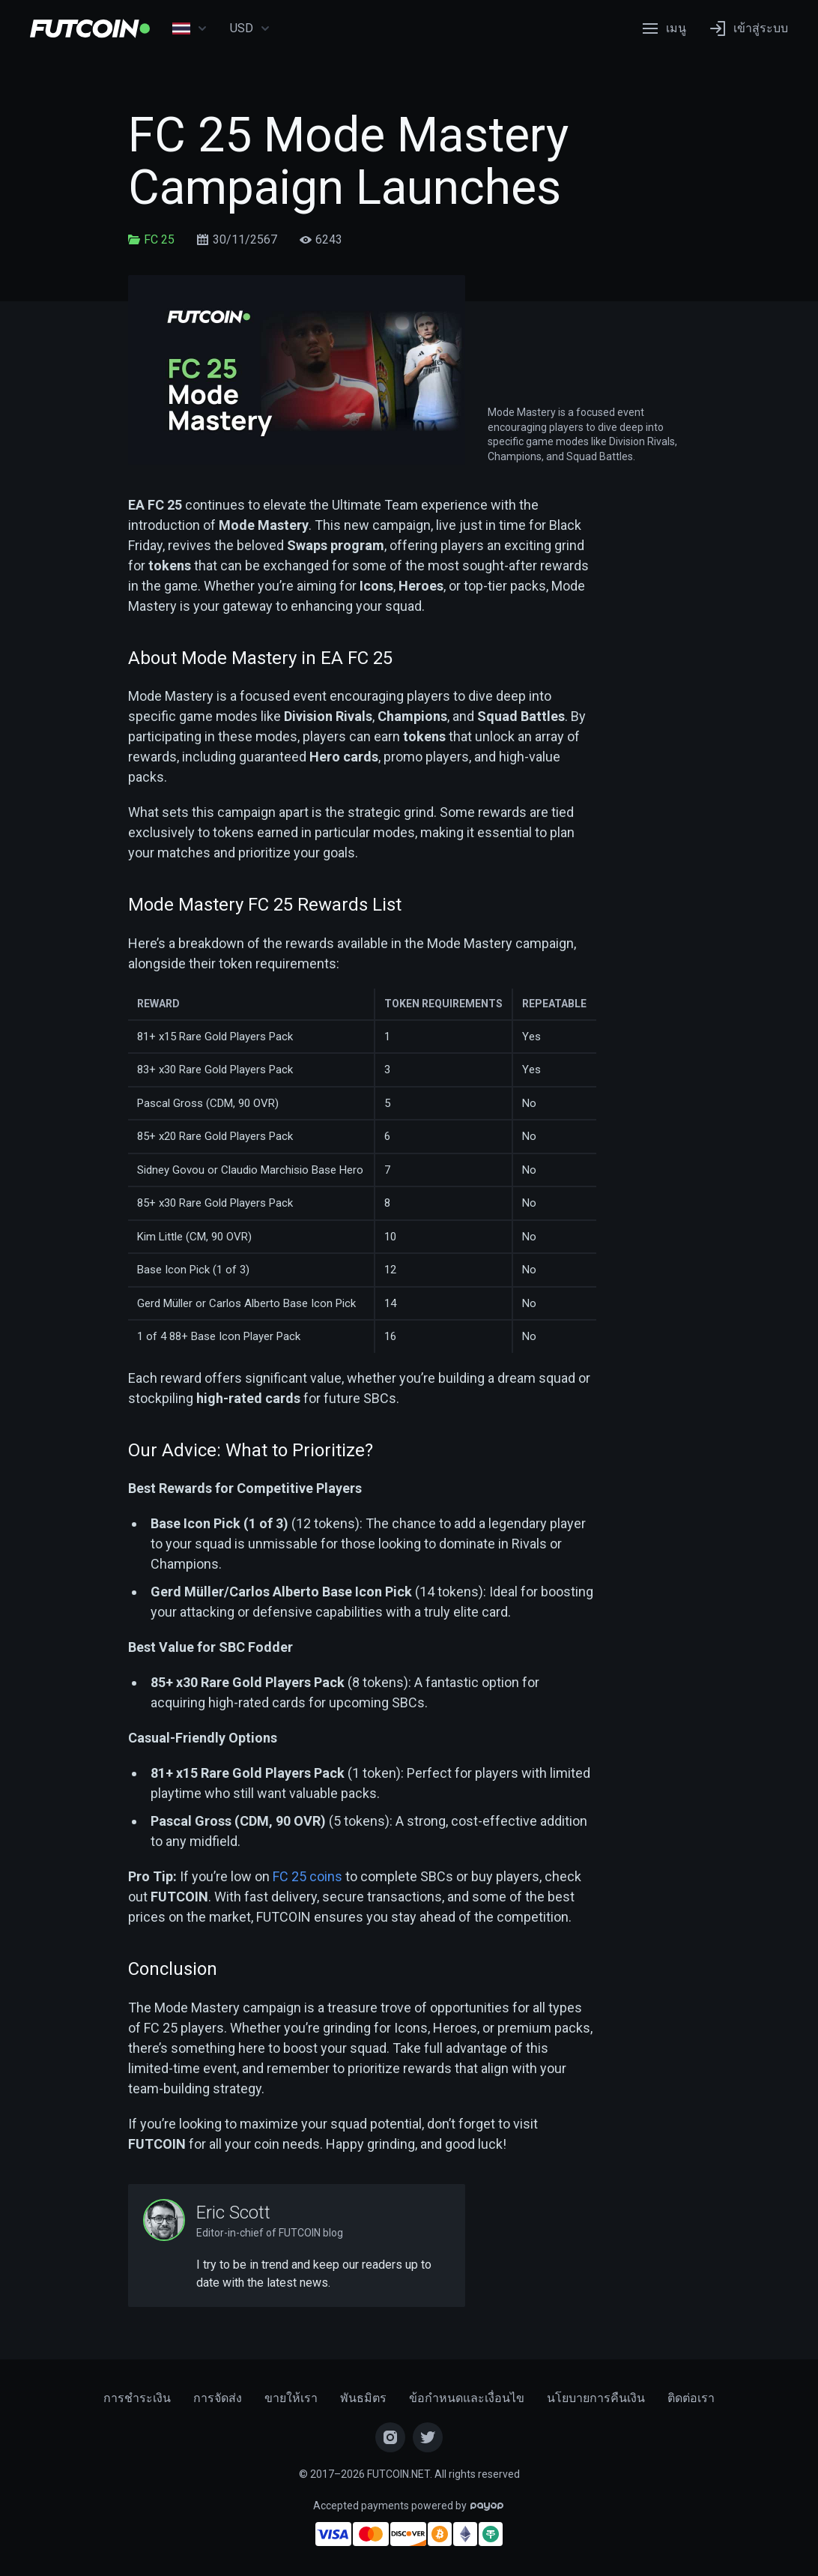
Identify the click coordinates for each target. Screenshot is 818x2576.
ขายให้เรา (291, 2398)
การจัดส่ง (217, 2398)
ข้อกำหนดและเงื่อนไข (466, 2398)
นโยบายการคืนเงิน (596, 2398)
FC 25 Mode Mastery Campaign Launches (348, 161)
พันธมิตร (363, 2398)
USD (250, 28)
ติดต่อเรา (691, 2398)
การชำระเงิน (137, 2398)
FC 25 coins (307, 1876)
